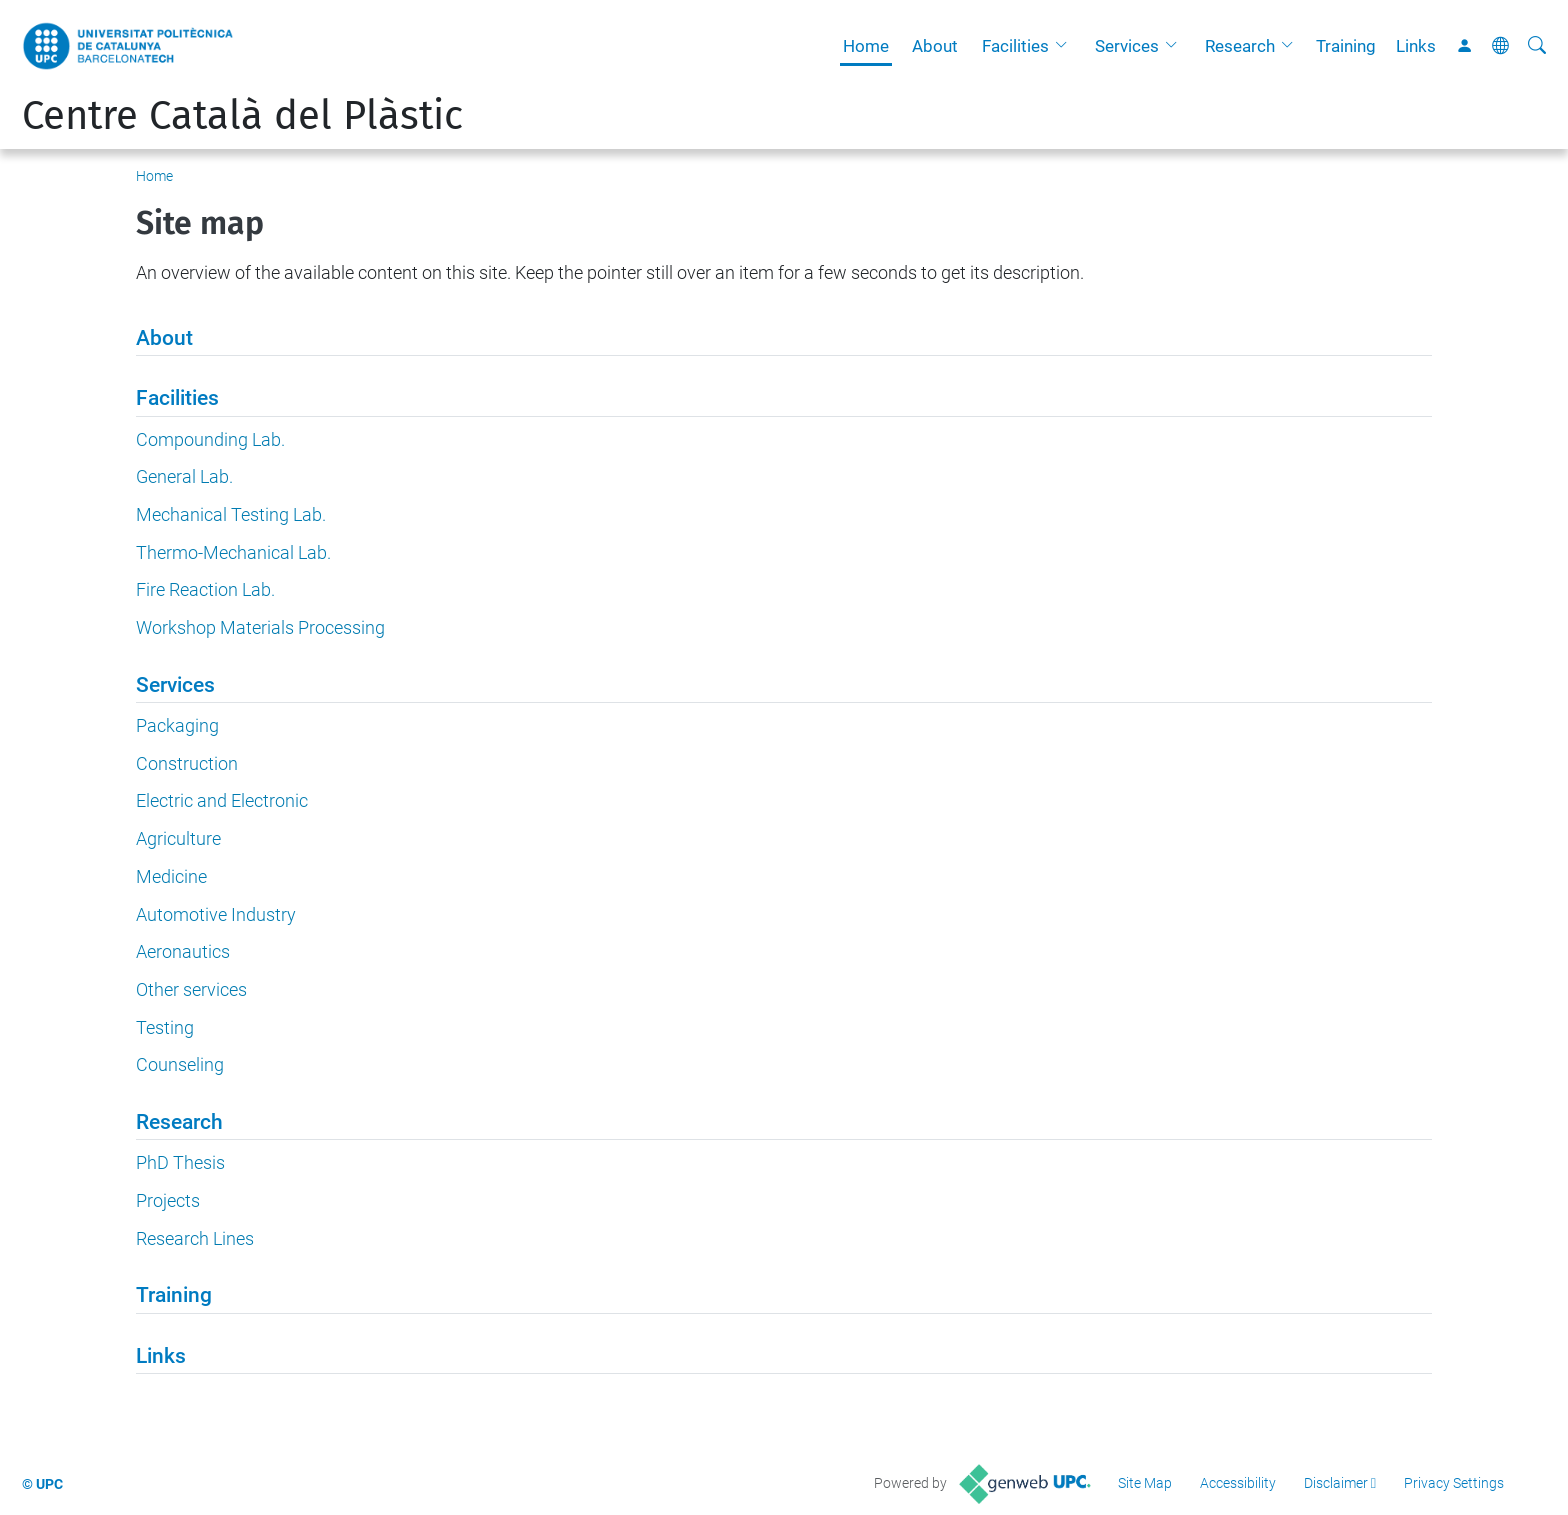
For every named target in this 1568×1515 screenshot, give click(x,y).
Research (1240, 46)
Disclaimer (1336, 1483)
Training (1346, 46)
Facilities (1015, 46)
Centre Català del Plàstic (242, 116)
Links (1416, 46)
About (935, 46)
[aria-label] (1537, 46)
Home (866, 46)
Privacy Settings (1454, 1483)
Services (1127, 46)
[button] (1066, 46)
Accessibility (1238, 1483)
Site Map (1145, 1483)
